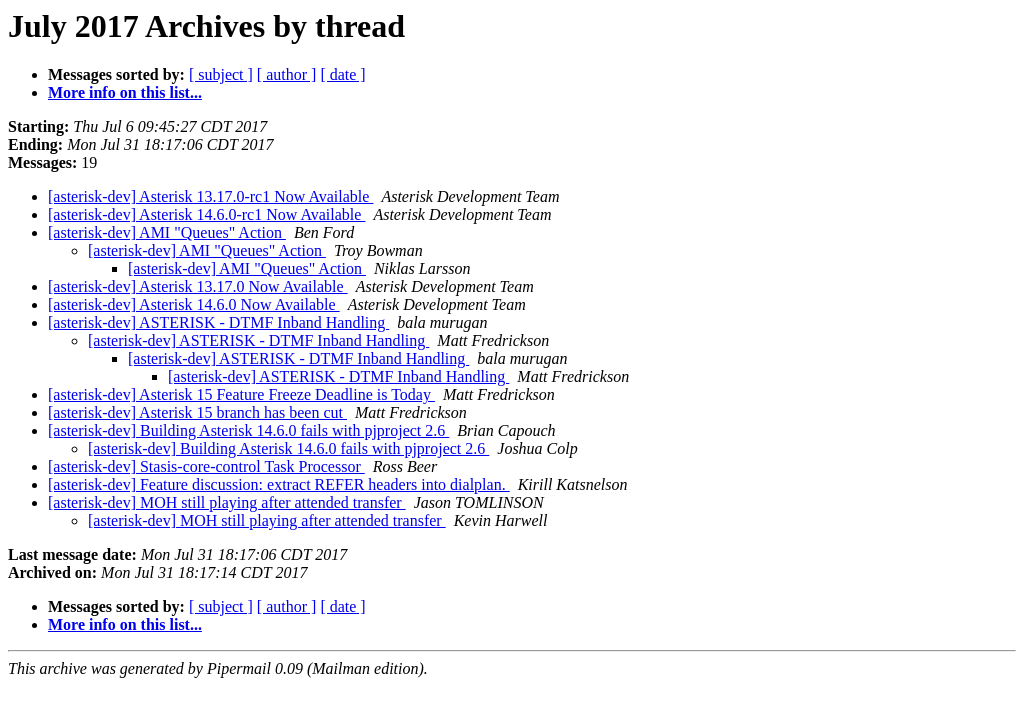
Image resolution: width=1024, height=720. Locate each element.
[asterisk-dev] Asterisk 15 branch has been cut (197, 412)
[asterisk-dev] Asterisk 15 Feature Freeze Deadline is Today (241, 394)
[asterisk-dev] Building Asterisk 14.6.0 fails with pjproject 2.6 (248, 430)
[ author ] (287, 74)
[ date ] (342, 74)
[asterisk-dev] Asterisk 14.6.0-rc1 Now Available (206, 214)
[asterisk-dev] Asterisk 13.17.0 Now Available (198, 286)
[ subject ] (221, 74)
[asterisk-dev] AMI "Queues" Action (167, 232)
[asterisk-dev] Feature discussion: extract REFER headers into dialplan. (279, 484)
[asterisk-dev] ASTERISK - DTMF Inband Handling (218, 322)
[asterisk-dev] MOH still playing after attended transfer (227, 502)
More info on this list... (125, 92)
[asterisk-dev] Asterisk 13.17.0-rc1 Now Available (210, 196)
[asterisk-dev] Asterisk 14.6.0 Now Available (194, 304)
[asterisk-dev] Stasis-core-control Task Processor (206, 466)
